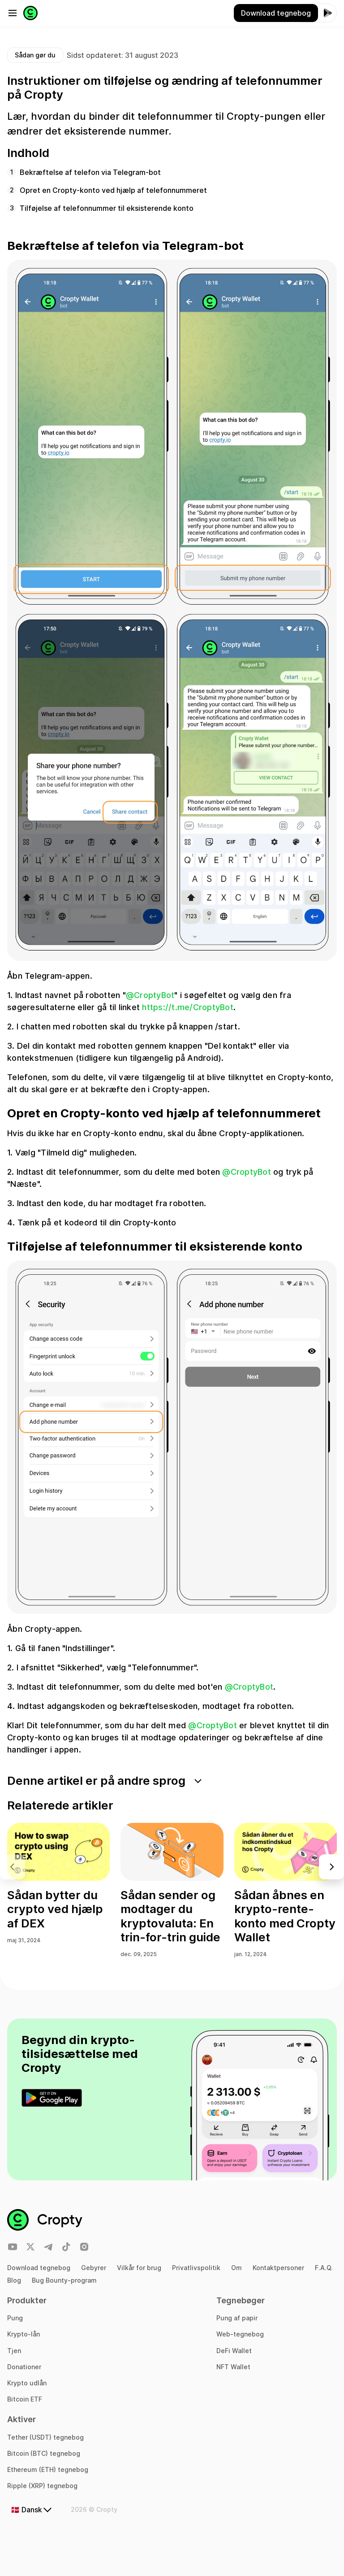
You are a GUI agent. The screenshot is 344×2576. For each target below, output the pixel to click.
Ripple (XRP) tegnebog (42, 2485)
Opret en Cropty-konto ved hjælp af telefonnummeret (113, 190)
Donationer (24, 2367)
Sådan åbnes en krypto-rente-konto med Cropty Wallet (284, 1916)
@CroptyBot (150, 995)
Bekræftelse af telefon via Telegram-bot (90, 172)
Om (236, 2267)
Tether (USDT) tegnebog (45, 2437)
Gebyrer (93, 2267)
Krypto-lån (23, 2334)
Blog (14, 2280)
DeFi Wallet (234, 2350)
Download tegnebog (38, 2267)
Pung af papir (237, 2318)
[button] (331, 1866)
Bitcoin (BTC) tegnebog (43, 2453)
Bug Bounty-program (64, 2280)
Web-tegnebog (240, 2334)
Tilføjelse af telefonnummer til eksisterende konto (107, 208)
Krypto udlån (27, 2383)
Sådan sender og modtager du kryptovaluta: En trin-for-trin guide (170, 1916)
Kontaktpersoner (278, 2267)
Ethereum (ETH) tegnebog (47, 2469)
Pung (15, 2318)
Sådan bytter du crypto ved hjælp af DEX (55, 1909)
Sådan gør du (35, 55)
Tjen (14, 2350)
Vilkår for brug (139, 2267)
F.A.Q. (324, 2267)
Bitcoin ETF (24, 2399)
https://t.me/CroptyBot (187, 1007)
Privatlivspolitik (196, 2267)
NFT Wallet (233, 2367)
